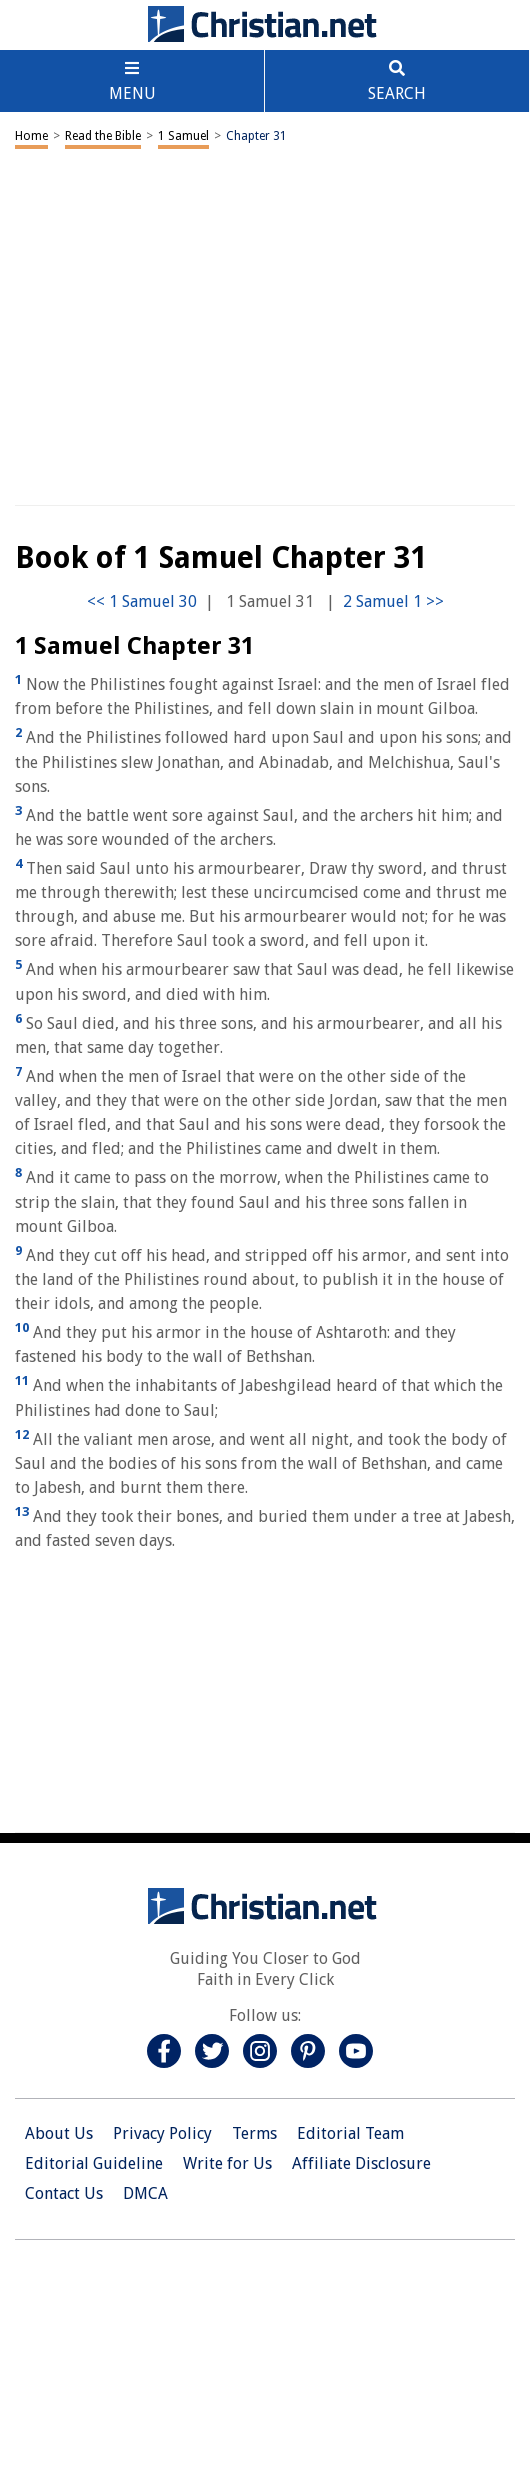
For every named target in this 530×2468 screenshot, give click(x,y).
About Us (59, 2133)
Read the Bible (103, 136)
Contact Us (64, 2193)
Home (31, 136)
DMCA (145, 2193)
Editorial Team (350, 2133)
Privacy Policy (162, 2133)
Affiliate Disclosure (361, 2163)
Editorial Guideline (94, 2163)
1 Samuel (183, 136)
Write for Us (227, 2163)
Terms (254, 2133)
